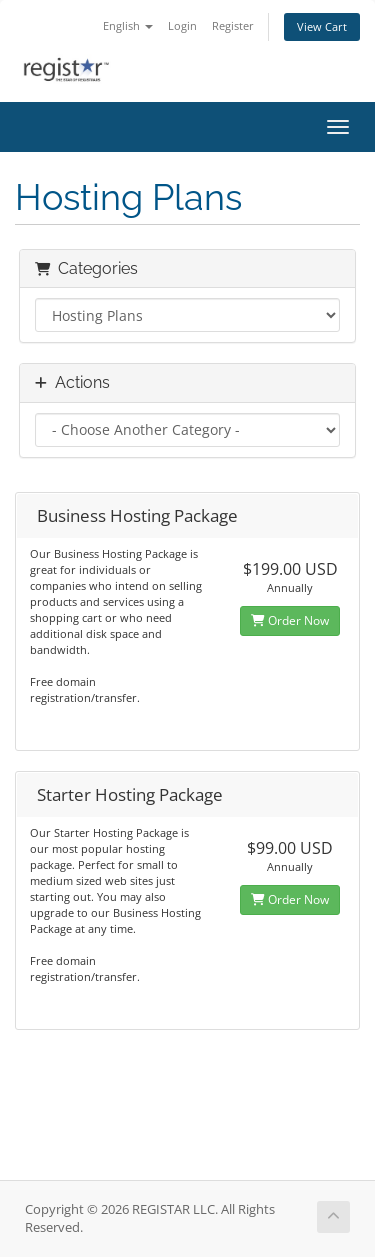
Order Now (290, 620)
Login (182, 25)
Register (233, 25)
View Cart (322, 26)
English (128, 25)
